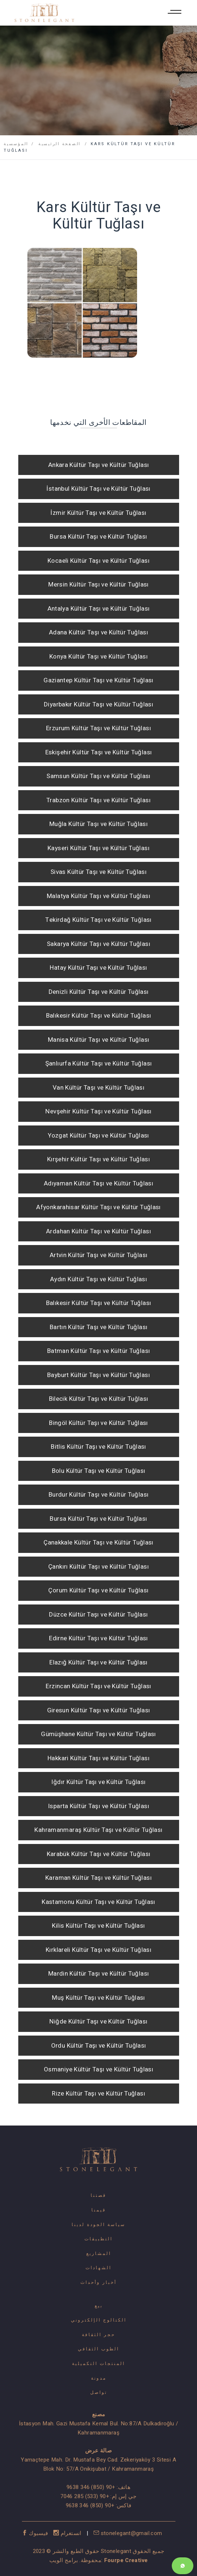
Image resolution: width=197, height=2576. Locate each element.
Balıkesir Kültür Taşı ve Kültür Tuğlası (98, 1015)
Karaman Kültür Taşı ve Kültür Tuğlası (98, 1877)
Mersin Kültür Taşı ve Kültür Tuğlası (98, 584)
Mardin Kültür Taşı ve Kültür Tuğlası (98, 1973)
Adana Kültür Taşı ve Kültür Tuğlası (98, 632)
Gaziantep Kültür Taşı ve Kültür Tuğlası (98, 680)
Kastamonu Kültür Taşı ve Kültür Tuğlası (98, 1901)
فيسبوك (36, 2533)
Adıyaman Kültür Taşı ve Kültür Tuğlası (98, 1183)
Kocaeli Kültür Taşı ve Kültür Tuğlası (98, 560)
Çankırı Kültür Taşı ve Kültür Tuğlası (98, 1566)
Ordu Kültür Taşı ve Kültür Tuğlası (98, 2045)
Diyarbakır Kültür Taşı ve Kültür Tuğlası (98, 704)
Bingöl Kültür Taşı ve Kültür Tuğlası (98, 1422)
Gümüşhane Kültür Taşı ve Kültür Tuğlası (98, 1734)
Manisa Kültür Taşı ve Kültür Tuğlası (98, 1039)
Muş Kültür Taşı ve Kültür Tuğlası (98, 1997)
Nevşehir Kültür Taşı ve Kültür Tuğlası (98, 1111)
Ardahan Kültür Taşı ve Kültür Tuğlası (98, 1231)
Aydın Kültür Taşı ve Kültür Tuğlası (98, 1279)
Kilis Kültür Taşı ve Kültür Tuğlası (98, 1925)
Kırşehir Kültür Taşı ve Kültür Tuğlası (98, 1159)
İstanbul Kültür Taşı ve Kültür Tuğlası (98, 488)
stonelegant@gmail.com (128, 2533)
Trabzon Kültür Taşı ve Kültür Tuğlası (98, 800)
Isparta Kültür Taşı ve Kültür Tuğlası (98, 1806)
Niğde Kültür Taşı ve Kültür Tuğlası (98, 2021)
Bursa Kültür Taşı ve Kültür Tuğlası (98, 536)
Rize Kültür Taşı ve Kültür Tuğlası (98, 2093)
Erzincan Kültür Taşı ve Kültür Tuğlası (98, 1686)
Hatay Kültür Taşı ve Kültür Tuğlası (98, 967)
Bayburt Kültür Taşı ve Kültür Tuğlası (98, 1375)
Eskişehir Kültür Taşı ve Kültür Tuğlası (98, 752)
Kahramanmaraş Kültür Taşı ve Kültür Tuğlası (98, 1829)
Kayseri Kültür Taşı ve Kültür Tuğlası (98, 848)
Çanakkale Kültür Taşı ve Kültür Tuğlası (98, 1542)
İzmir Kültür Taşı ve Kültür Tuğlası (98, 512)
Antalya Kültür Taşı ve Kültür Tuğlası (99, 608)
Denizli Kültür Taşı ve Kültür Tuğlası (99, 991)
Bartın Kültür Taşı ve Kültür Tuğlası (99, 1327)
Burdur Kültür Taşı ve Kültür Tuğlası (99, 1494)
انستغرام (68, 2533)
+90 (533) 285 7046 (84, 2496)
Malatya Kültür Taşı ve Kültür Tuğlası (98, 896)
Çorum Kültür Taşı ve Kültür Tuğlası (98, 1590)
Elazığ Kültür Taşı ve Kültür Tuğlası (98, 1662)
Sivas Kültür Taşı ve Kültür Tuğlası (98, 871)
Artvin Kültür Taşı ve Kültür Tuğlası (99, 1255)
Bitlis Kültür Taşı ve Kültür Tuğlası (98, 1446)
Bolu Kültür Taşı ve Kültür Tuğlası (98, 1470)
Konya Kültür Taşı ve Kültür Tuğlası (98, 656)
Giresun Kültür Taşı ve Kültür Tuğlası (98, 1710)
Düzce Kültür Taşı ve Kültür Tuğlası (98, 1614)
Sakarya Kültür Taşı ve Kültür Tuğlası (98, 943)
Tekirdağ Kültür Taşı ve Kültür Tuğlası (98, 919)
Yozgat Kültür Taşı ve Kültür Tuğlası (98, 1135)
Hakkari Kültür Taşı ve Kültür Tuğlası (98, 1758)
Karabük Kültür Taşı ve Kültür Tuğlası (99, 1854)
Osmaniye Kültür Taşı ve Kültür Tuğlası (98, 2069)
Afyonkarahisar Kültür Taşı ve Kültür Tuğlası (98, 1207)
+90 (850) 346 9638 (91, 2487)
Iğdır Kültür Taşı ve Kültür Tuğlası (98, 1782)
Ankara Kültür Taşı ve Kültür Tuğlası (98, 464)
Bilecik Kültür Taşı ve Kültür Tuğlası (98, 1398)
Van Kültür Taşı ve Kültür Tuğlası (98, 1087)
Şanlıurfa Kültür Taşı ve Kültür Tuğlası (98, 1063)
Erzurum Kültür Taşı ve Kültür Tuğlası (98, 728)
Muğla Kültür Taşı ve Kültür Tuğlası (98, 824)
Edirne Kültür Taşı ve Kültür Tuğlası (98, 1638)
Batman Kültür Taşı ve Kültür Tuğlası (98, 1350)
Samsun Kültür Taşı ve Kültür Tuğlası (98, 776)
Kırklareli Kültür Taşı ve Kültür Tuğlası (98, 1949)
